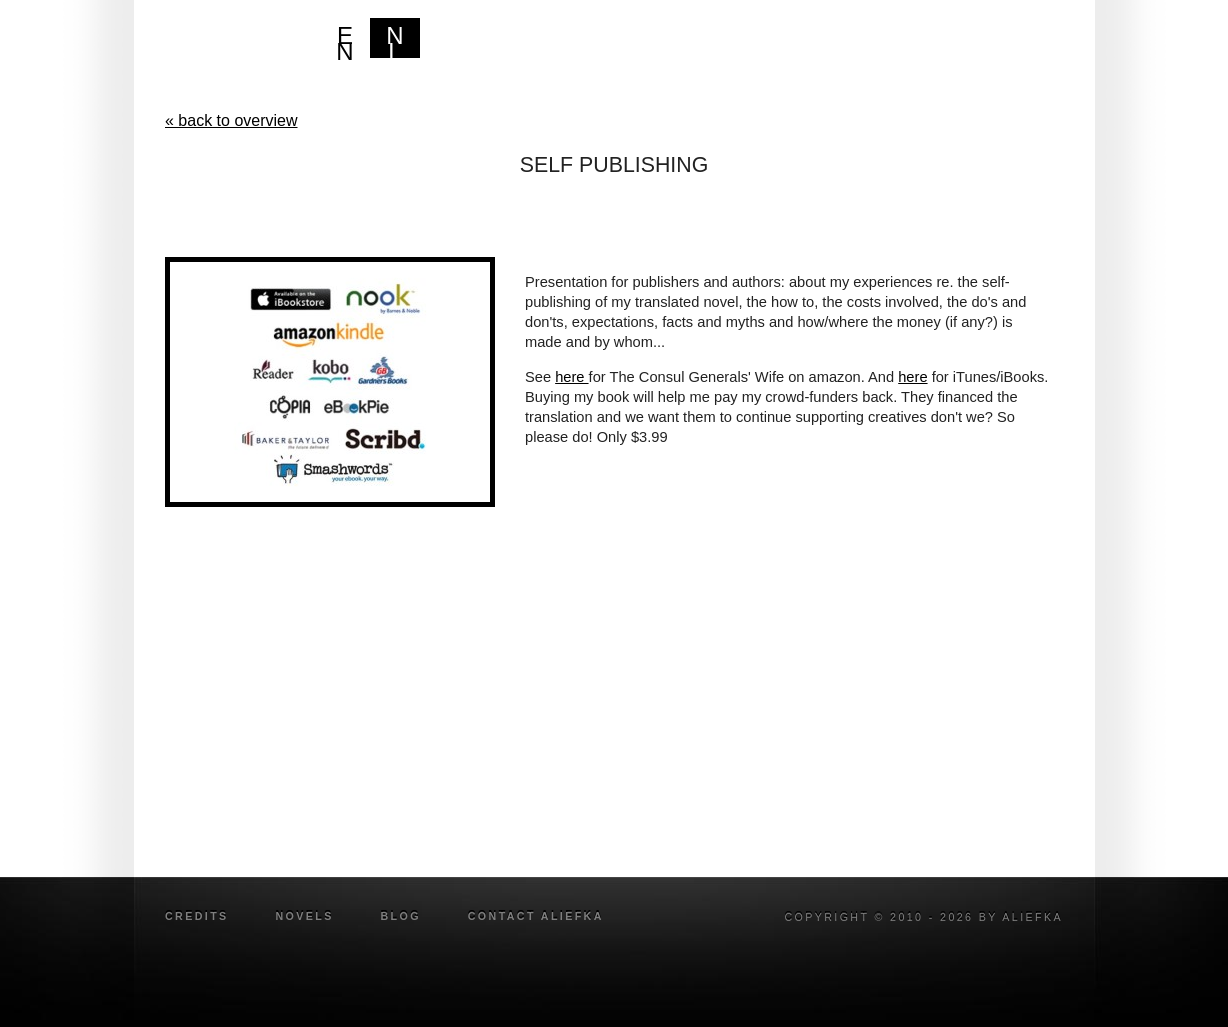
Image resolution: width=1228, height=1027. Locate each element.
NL (394, 40)
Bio (782, 43)
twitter (1055, 945)
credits (197, 916)
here (571, 377)
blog (1023, 43)
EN (344, 40)
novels (304, 916)
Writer (857, 43)
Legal (945, 43)
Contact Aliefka (536, 916)
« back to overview (231, 120)
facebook (1029, 945)
